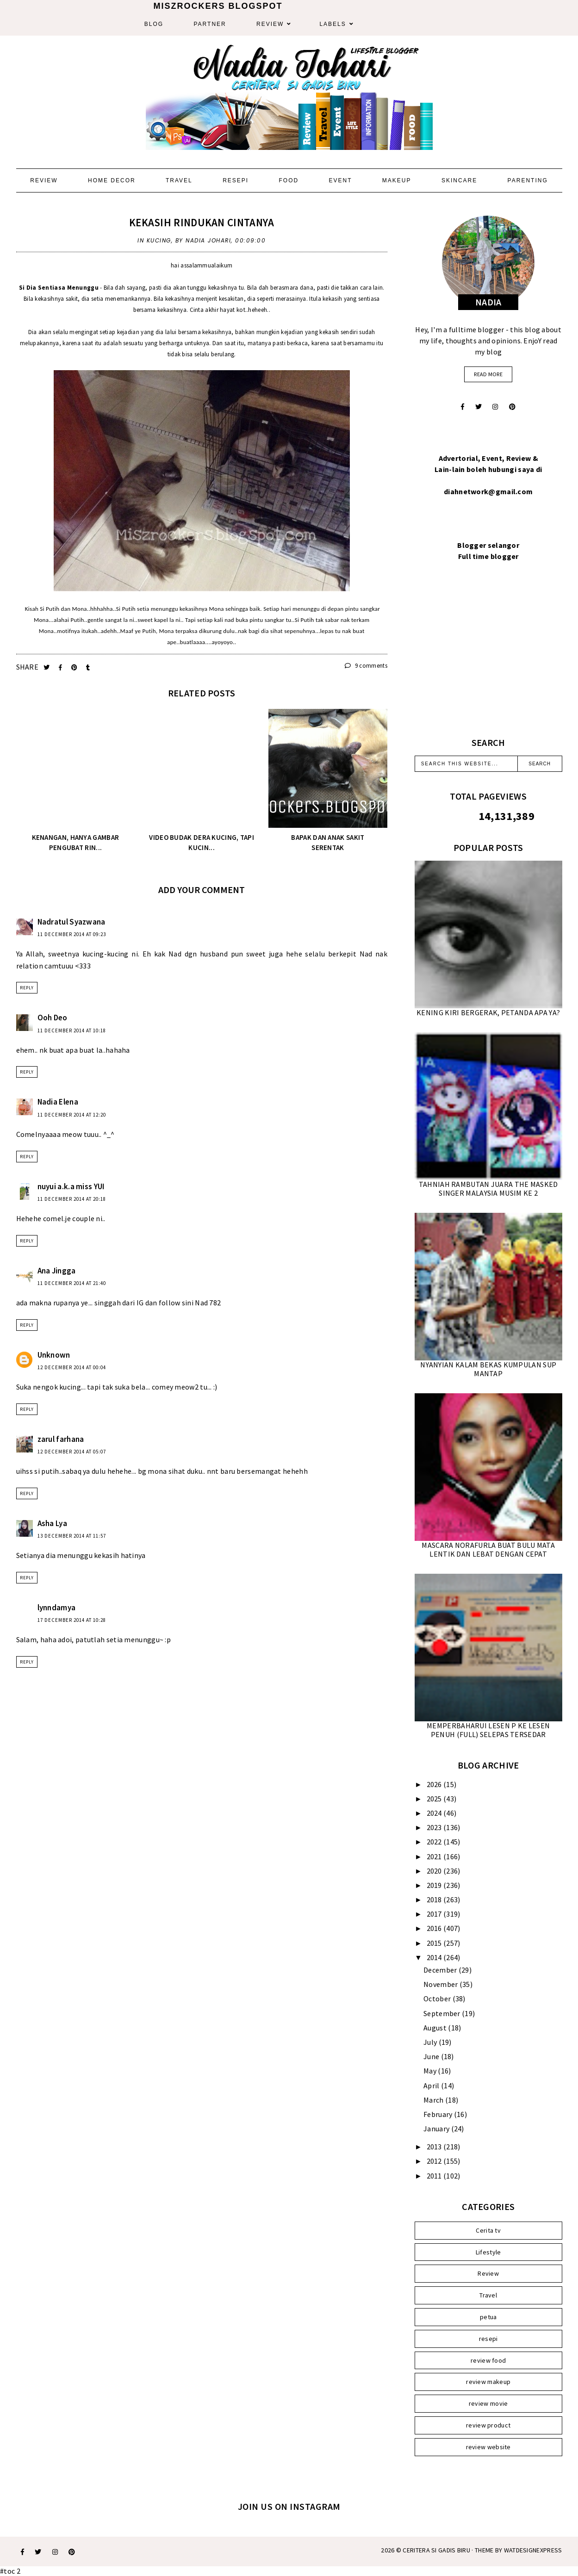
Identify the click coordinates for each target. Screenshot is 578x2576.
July (431, 2042)
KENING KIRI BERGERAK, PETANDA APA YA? (488, 1012)
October (437, 1998)
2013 (435, 2146)
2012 (435, 2161)
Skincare (459, 180)
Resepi (236, 180)
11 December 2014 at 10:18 (71, 1030)
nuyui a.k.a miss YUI (71, 1186)
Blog (153, 24)
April (432, 2085)
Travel (179, 180)
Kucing (159, 240)
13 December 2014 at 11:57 (71, 1536)
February (438, 2114)
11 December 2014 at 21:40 (71, 1283)
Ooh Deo (52, 1017)
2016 (435, 1928)
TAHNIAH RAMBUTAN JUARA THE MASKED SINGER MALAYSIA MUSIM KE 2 (488, 1188)
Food (288, 180)
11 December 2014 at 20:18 (71, 1199)
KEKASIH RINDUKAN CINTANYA (201, 222)
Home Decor (112, 180)
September (442, 2013)
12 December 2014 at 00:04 (71, 1367)
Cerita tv (488, 2230)
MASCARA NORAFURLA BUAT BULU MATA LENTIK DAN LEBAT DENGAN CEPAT (488, 1549)
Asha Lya (52, 1523)
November (441, 1984)
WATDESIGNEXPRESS (533, 2550)
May (430, 2070)
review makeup (488, 2381)
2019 (435, 1885)
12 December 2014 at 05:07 (71, 1451)
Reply (27, 988)
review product (488, 2425)
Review (270, 24)
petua (488, 2317)
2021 (435, 1856)
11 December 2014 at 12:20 (71, 1114)
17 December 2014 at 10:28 (71, 1620)
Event (340, 180)
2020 (435, 1870)
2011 (435, 2175)
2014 (435, 1957)
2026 (435, 1784)
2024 (435, 1813)
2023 (435, 1827)
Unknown (53, 1355)
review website (488, 2447)
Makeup (396, 180)
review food (488, 2360)
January (437, 2128)
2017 (435, 1913)
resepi (488, 2338)
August (435, 2027)
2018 (435, 1899)
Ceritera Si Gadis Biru (436, 2550)
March (434, 2099)
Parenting (528, 180)
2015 (435, 1943)
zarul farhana (60, 1439)
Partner (210, 24)
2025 (435, 1798)
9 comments (366, 666)
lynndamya (56, 1607)
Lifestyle (488, 2252)
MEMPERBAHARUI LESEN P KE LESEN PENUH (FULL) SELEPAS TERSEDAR (488, 1730)
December (441, 1969)
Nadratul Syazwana (71, 922)
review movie (488, 2403)
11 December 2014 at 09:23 (71, 934)
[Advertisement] (488, 660)
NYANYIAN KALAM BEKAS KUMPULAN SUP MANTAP (488, 1369)
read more (488, 374)
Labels (332, 24)
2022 (435, 1841)
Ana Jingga (56, 1271)
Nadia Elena (57, 1102)
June (432, 2056)
